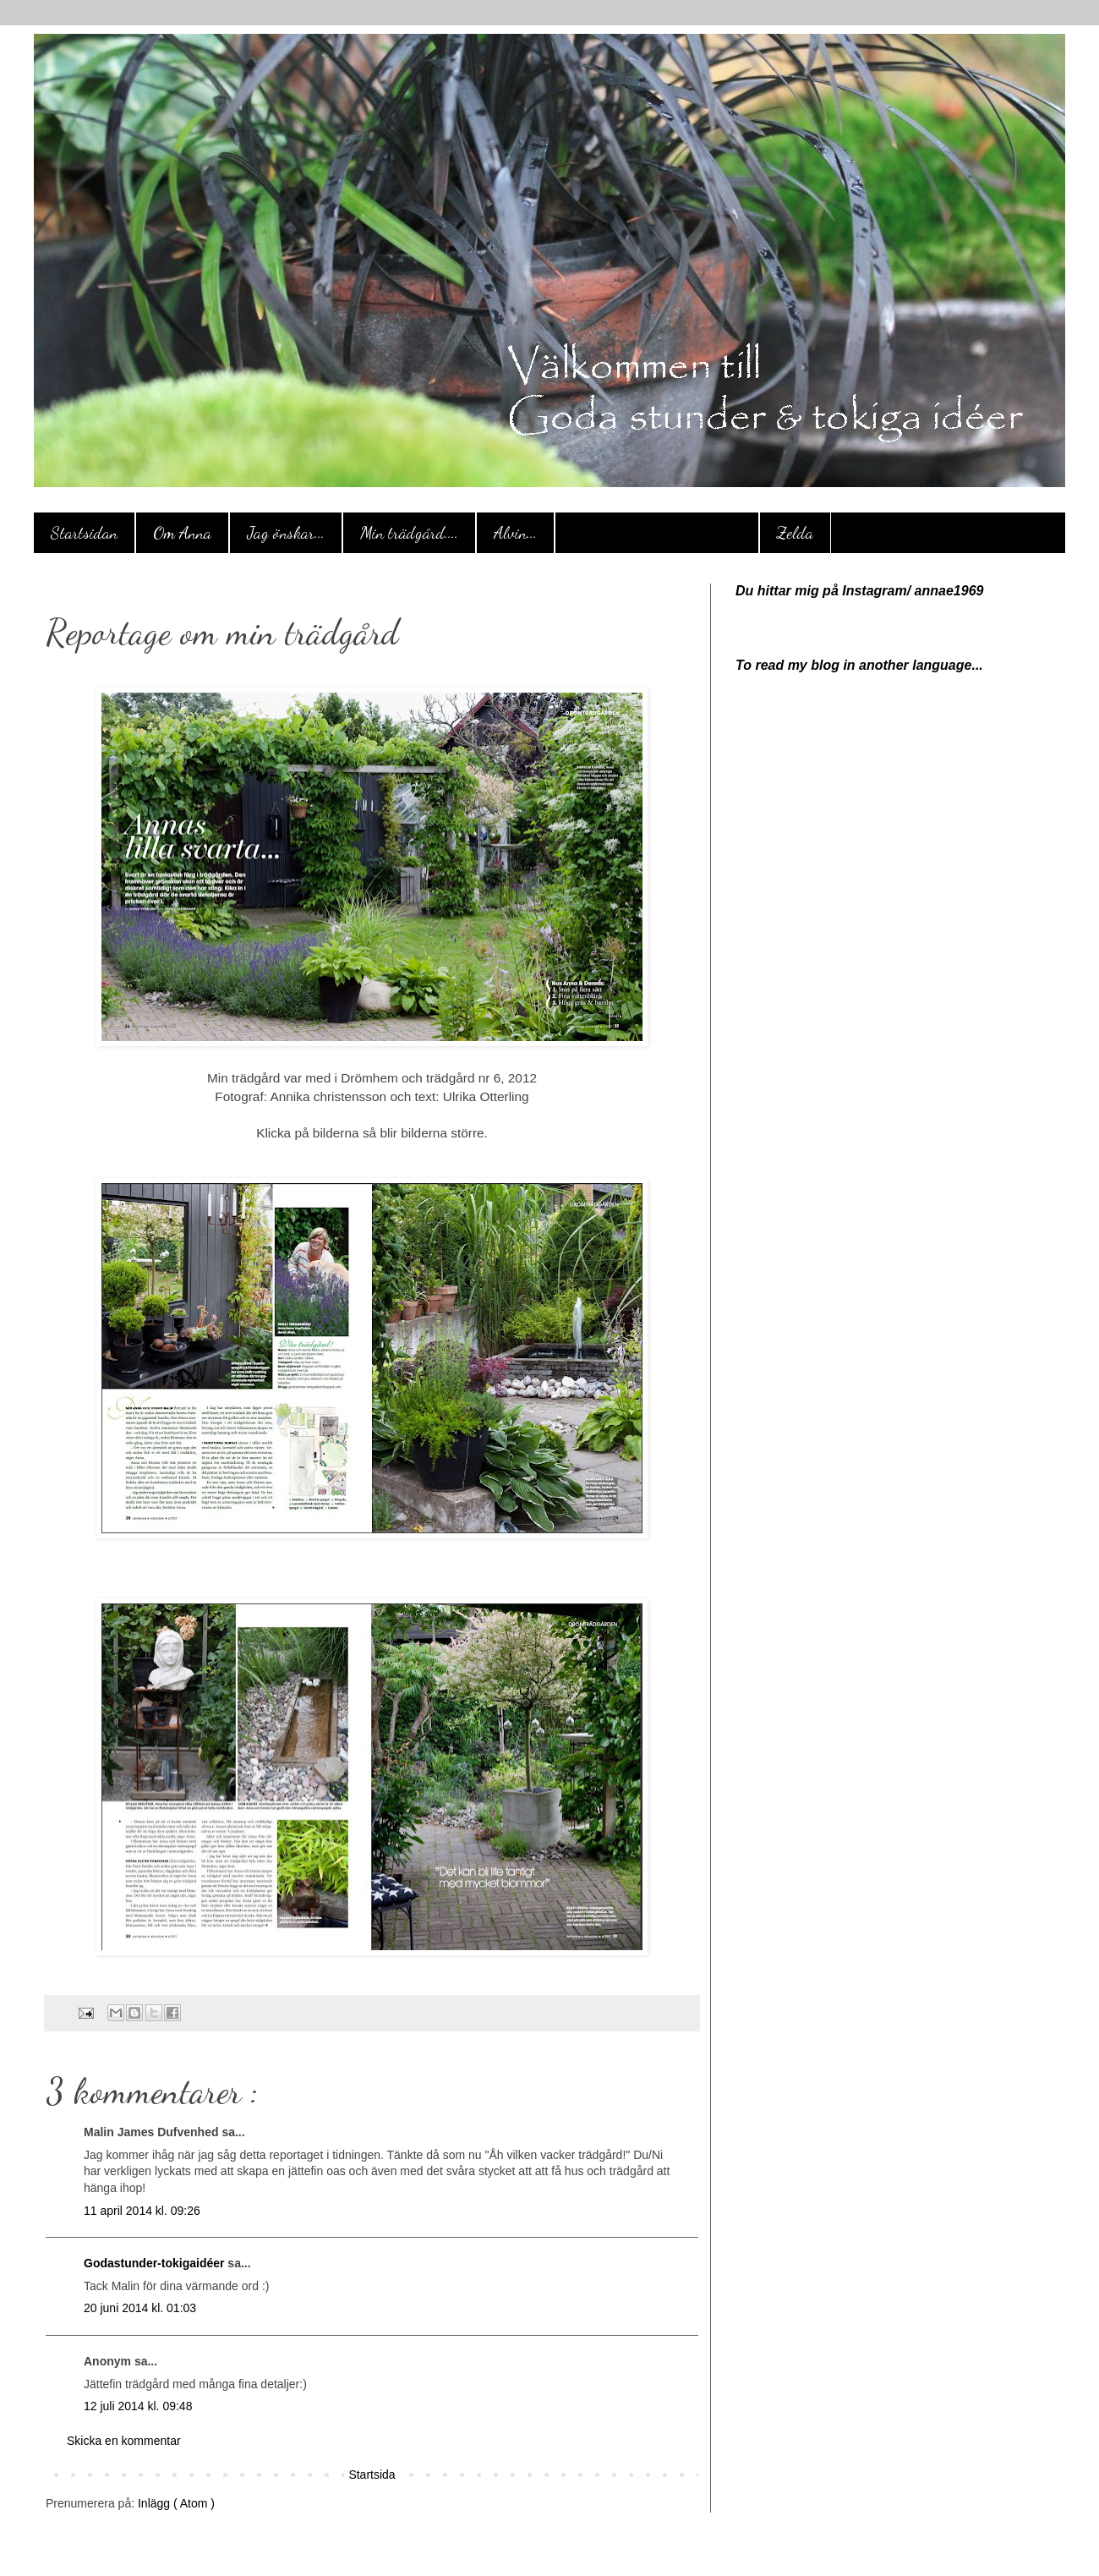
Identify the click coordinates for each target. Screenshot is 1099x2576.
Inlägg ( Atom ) (176, 2503)
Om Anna (182, 533)
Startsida (371, 2474)
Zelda (795, 533)
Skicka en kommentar (124, 2440)
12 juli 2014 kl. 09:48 (138, 2406)
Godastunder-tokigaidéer (155, 2263)
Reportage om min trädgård (656, 533)
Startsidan (84, 533)
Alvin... (515, 533)
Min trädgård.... (409, 533)
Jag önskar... (286, 533)
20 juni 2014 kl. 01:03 (140, 2308)
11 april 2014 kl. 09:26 (142, 2210)
